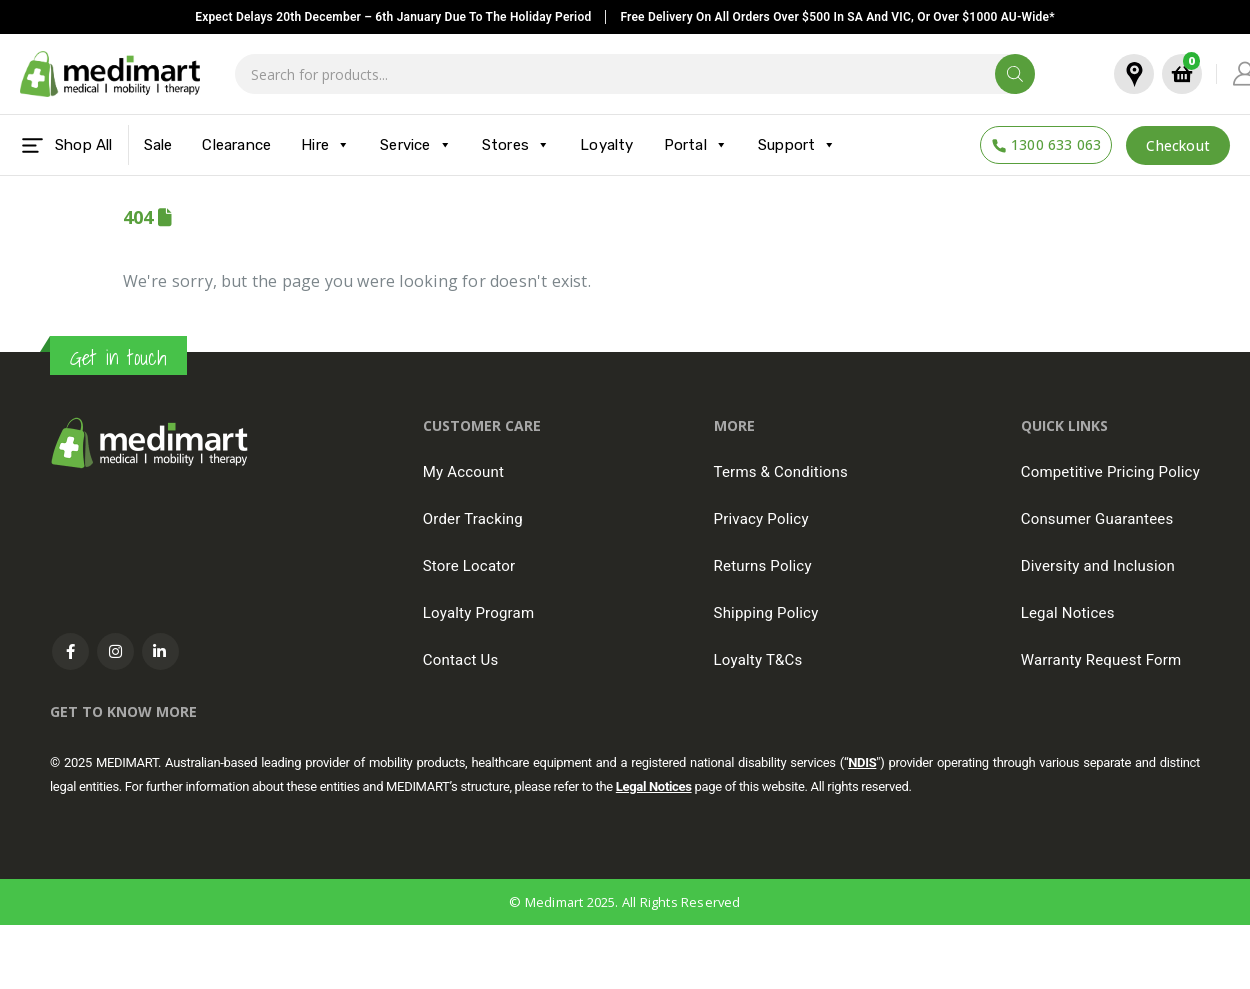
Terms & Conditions (781, 472)
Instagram (115, 651)
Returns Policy (763, 566)
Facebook (70, 651)
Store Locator (469, 566)
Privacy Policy (761, 519)
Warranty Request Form (1101, 660)
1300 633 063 (1056, 144)
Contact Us (461, 660)
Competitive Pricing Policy (1110, 472)
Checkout (1178, 145)
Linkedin (160, 651)
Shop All (66, 145)
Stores (516, 145)
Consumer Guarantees (1097, 519)
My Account (463, 472)
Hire (325, 145)
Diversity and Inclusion (1098, 566)
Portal (696, 145)
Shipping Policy (766, 613)
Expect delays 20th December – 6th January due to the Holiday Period (393, 17)
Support (797, 145)
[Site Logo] (110, 74)
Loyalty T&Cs (758, 660)
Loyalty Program (479, 613)
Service (416, 145)
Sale (158, 145)
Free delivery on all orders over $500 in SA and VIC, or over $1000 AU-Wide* (837, 17)
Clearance (236, 145)
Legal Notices (1068, 613)
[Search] (1015, 74)
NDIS (862, 762)
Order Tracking (473, 519)
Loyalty (606, 145)
